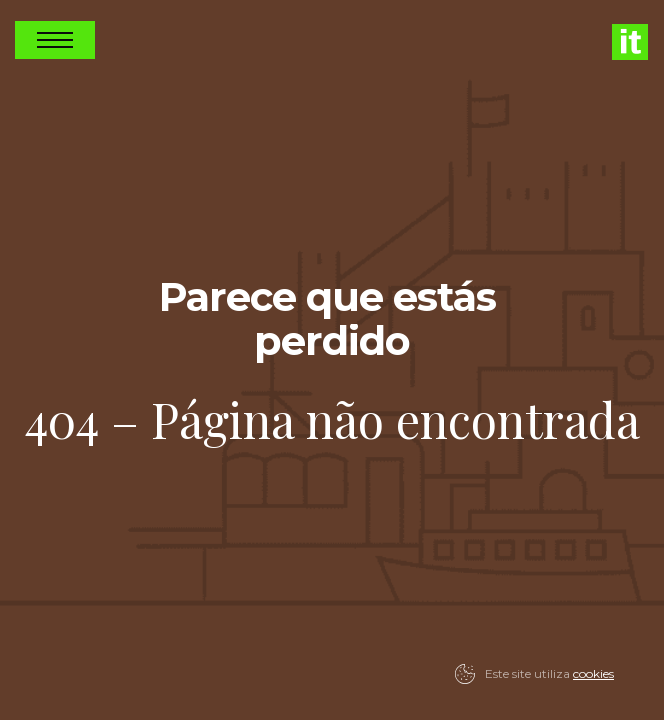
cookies (593, 673)
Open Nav (55, 40)
